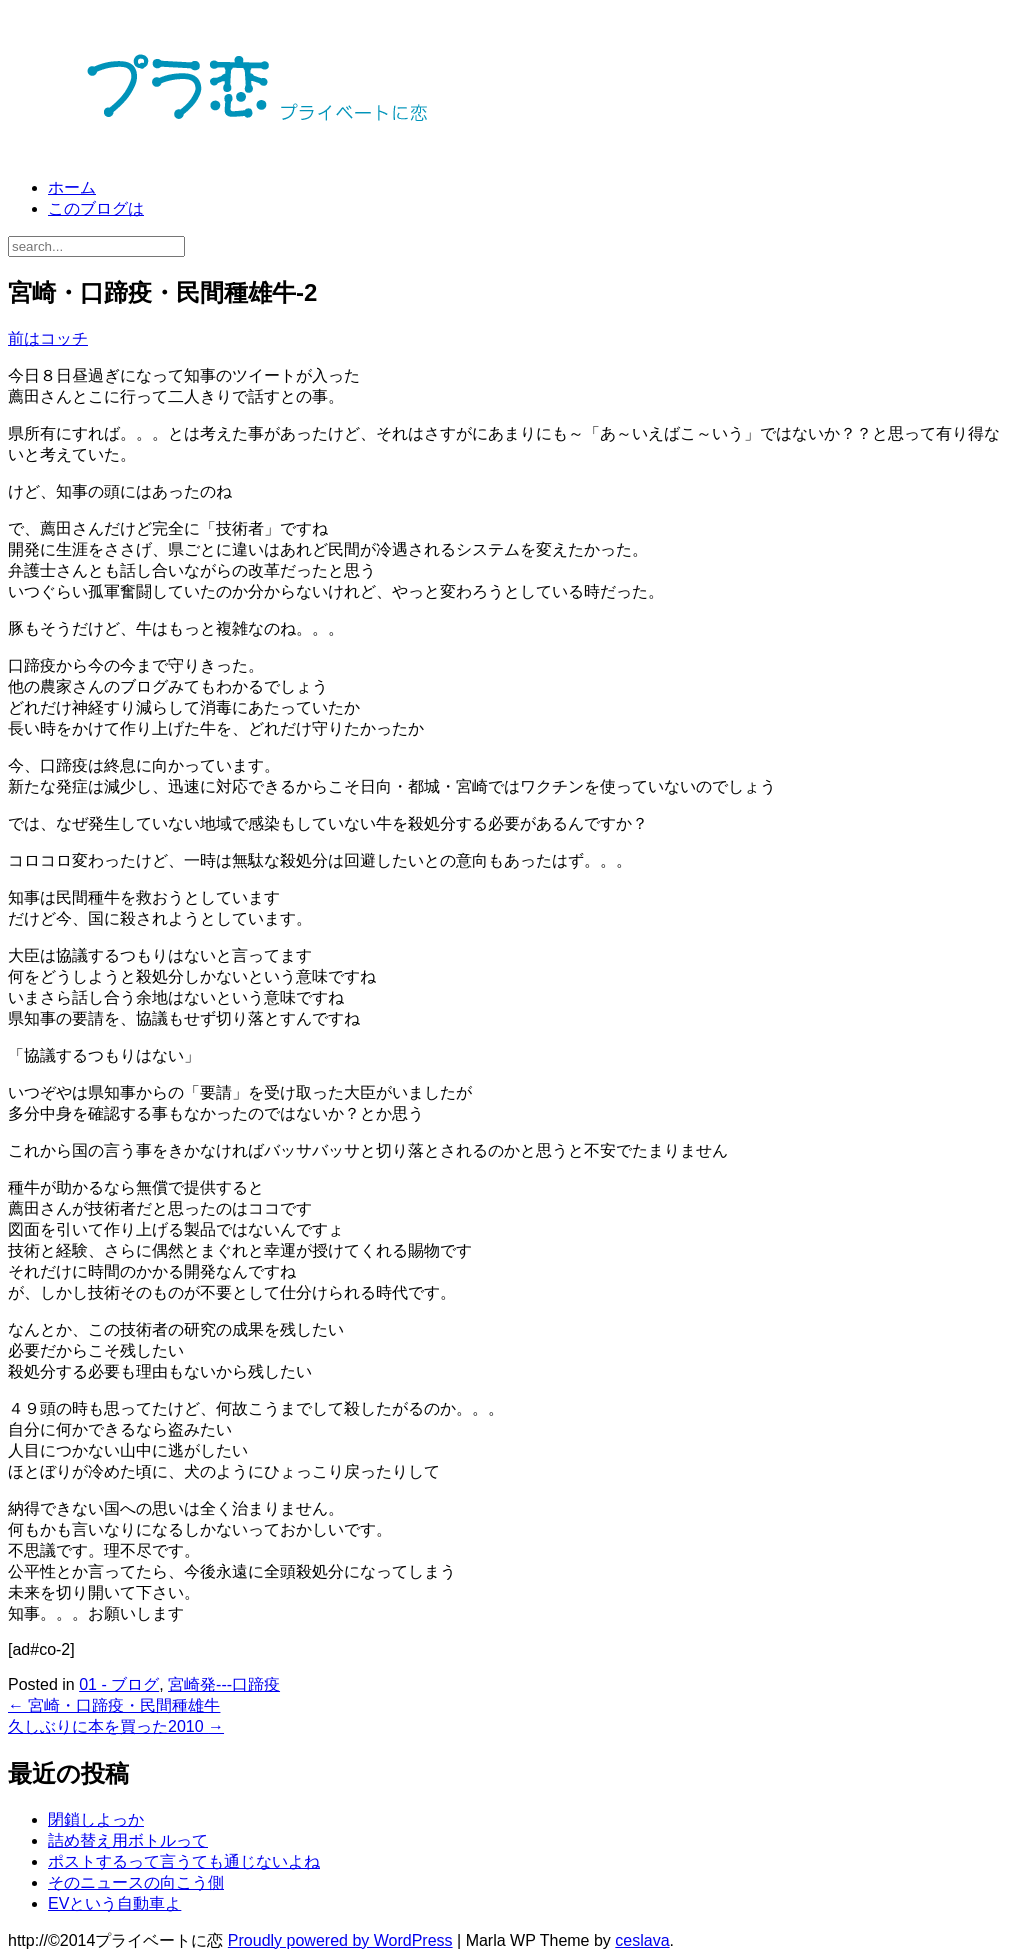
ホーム (72, 187)
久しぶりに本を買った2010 (116, 1726)
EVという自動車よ (114, 1903)
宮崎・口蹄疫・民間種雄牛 (114, 1705)
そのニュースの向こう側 (136, 1882)
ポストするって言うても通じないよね (184, 1861)
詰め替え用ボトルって (128, 1840)
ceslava (642, 1940)
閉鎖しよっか (96, 1819)
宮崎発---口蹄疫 (224, 1684)
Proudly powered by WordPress (340, 1940)
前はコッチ (48, 338)
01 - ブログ (119, 1684)
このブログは (96, 208)
